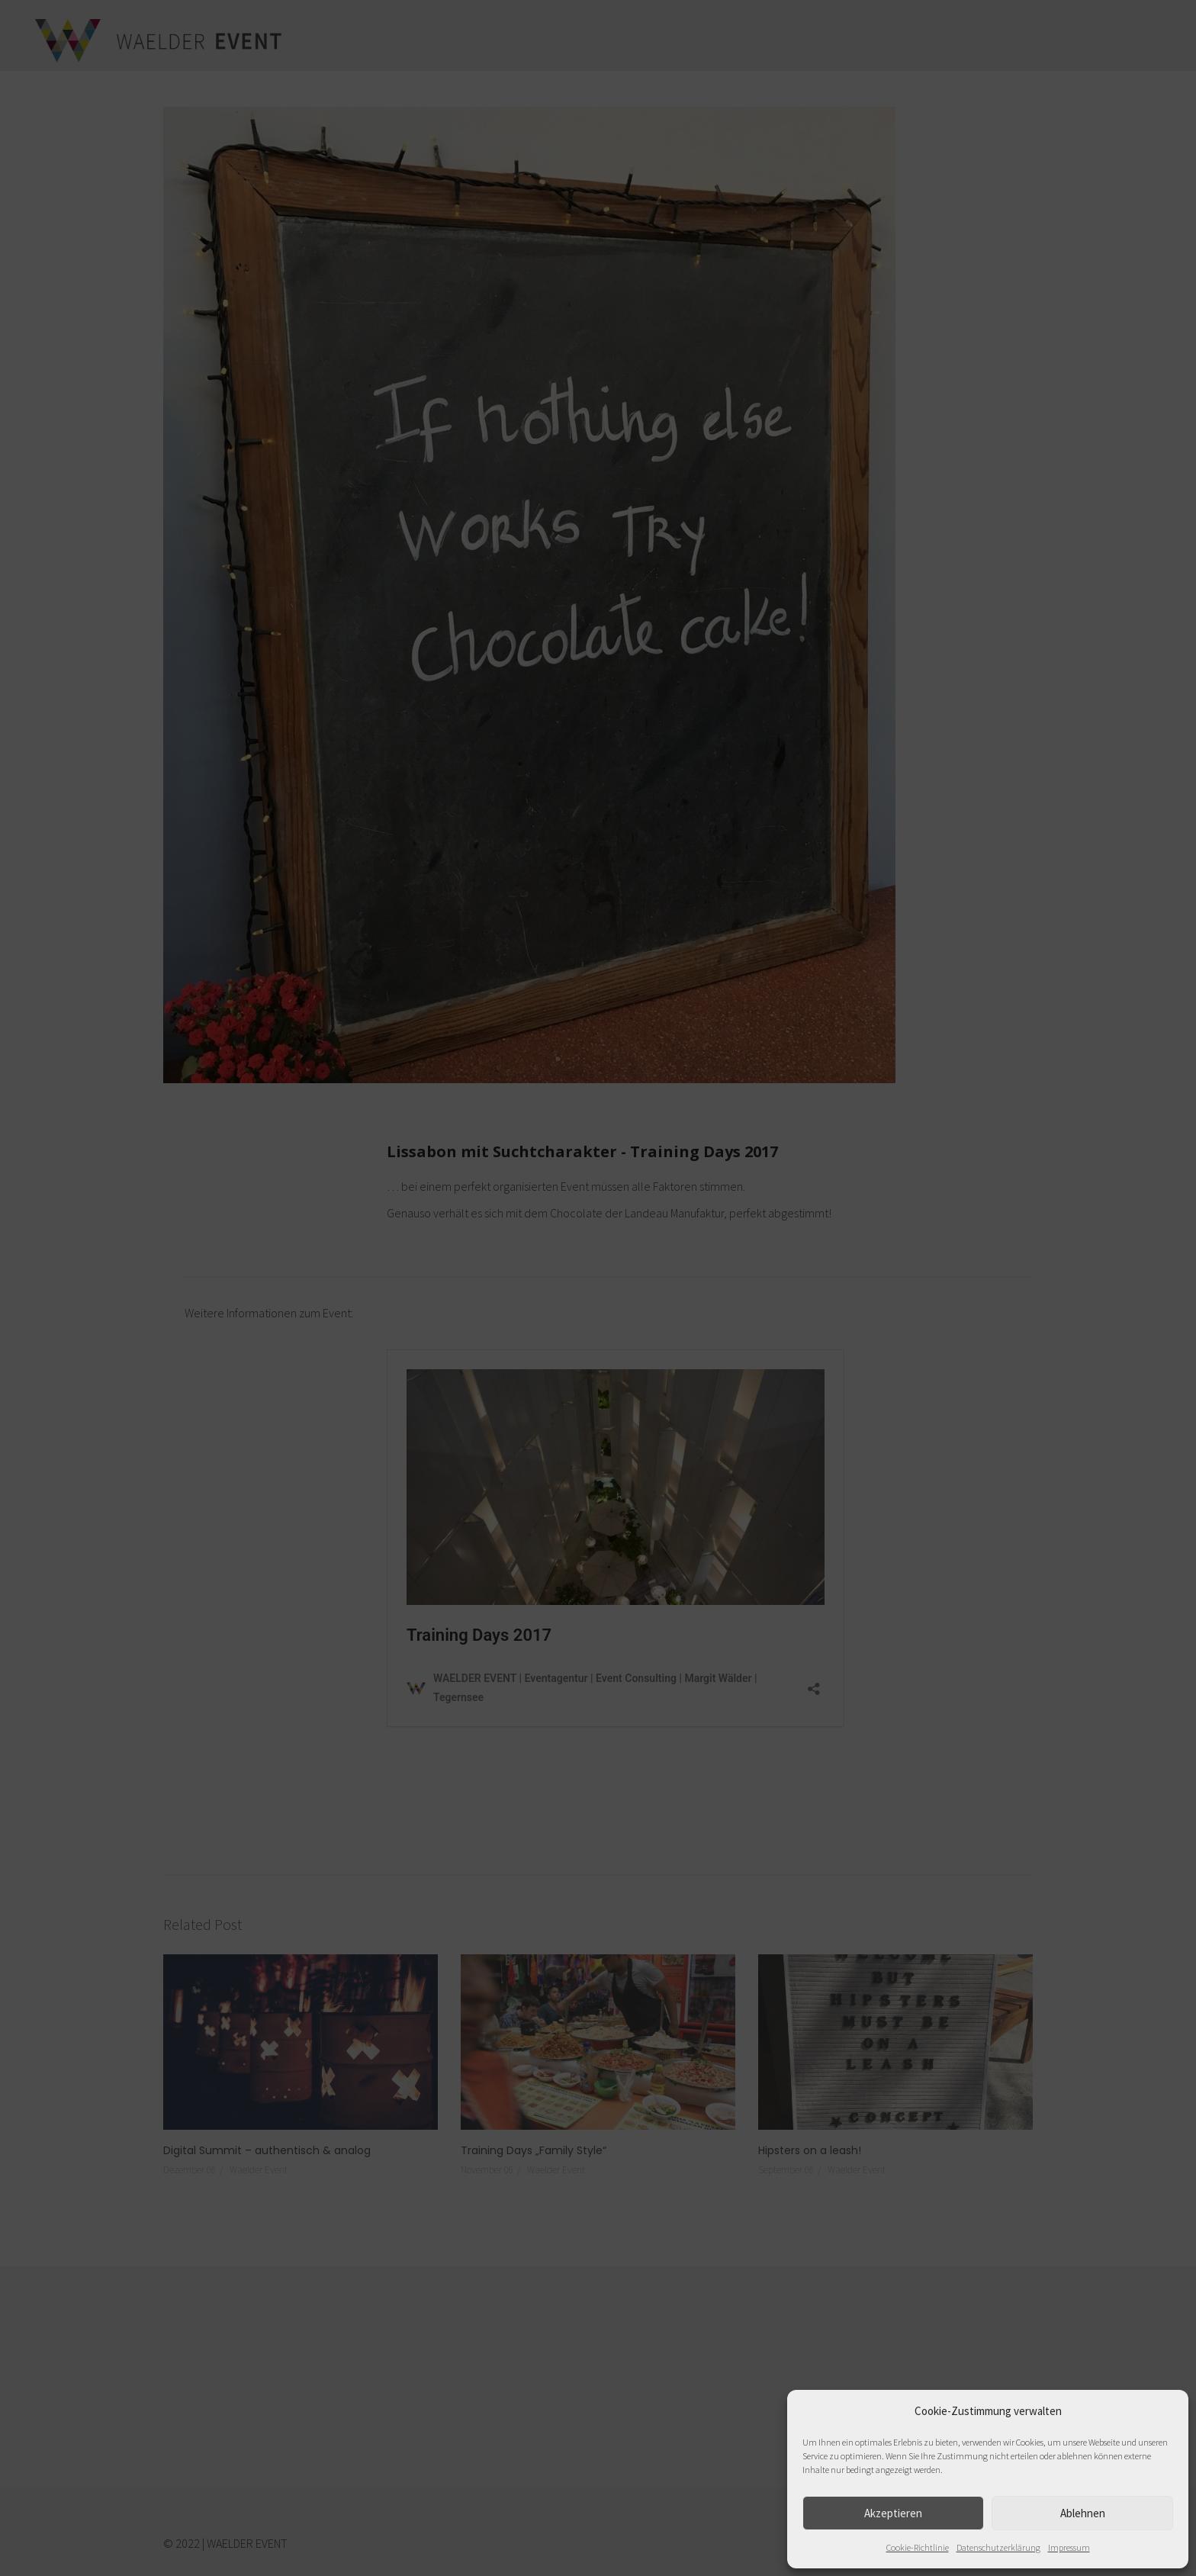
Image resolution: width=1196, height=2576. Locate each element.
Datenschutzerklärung (998, 2547)
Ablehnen (1082, 2513)
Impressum (1069, 2547)
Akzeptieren (893, 2513)
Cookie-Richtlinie (917, 2547)
